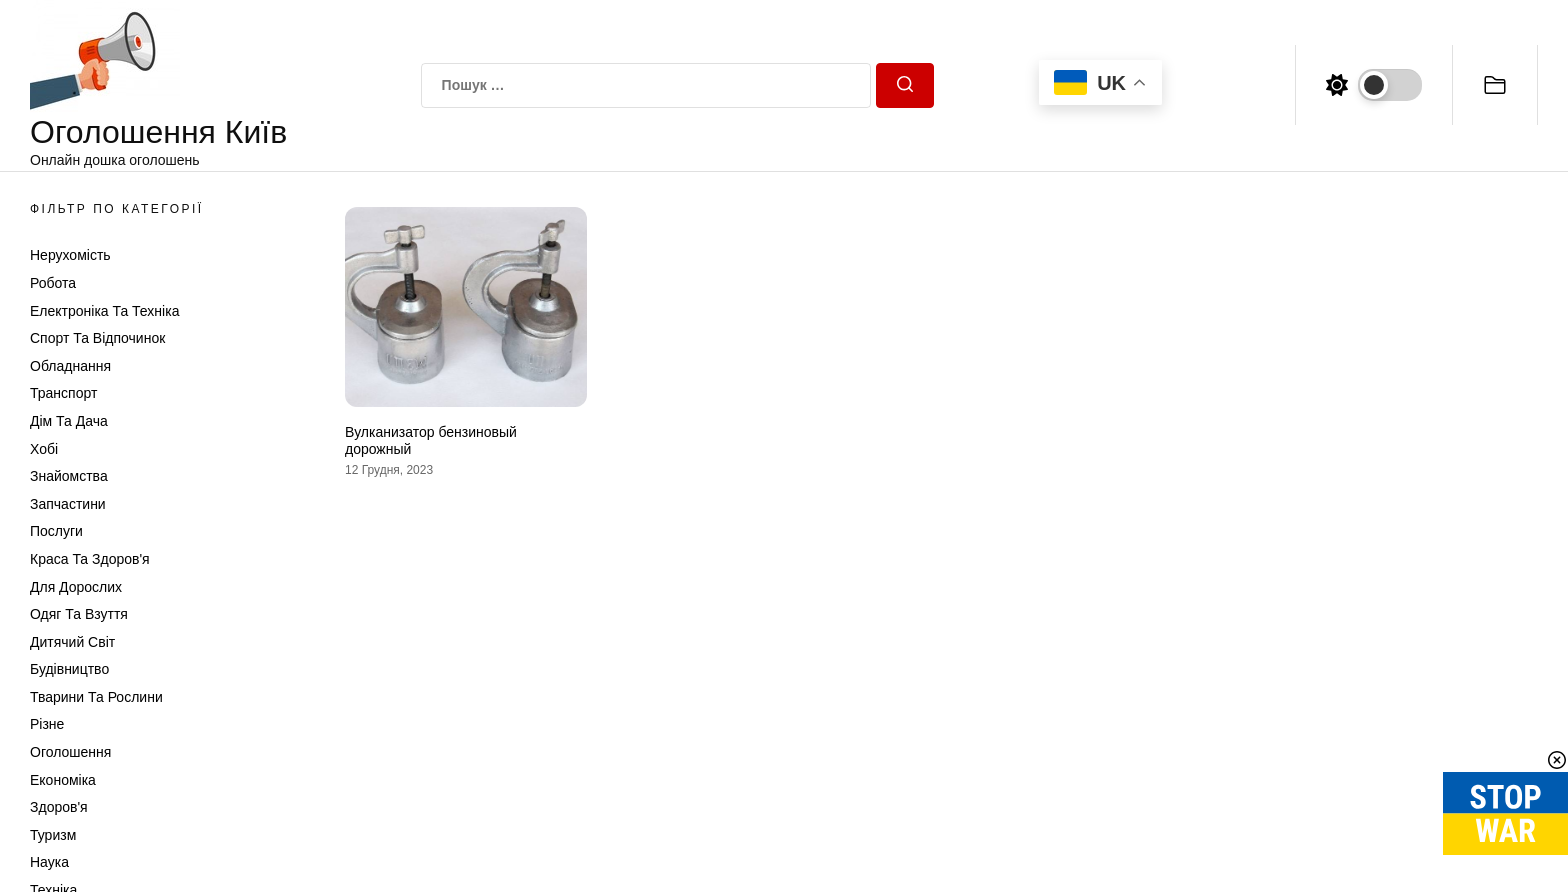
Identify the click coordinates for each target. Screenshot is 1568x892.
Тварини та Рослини (96, 697)
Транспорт (63, 393)
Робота (53, 283)
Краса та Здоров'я (90, 559)
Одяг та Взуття (79, 614)
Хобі (44, 449)
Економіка (63, 780)
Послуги (56, 531)
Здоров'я (59, 807)
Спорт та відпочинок (97, 338)
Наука (49, 862)
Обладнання (70, 366)
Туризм (53, 835)
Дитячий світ (72, 642)
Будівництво (69, 669)
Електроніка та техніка (104, 311)
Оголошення (70, 752)
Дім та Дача (69, 421)
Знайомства (69, 476)
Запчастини (68, 504)
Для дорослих (76, 587)
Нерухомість (70, 255)
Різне (47, 724)
